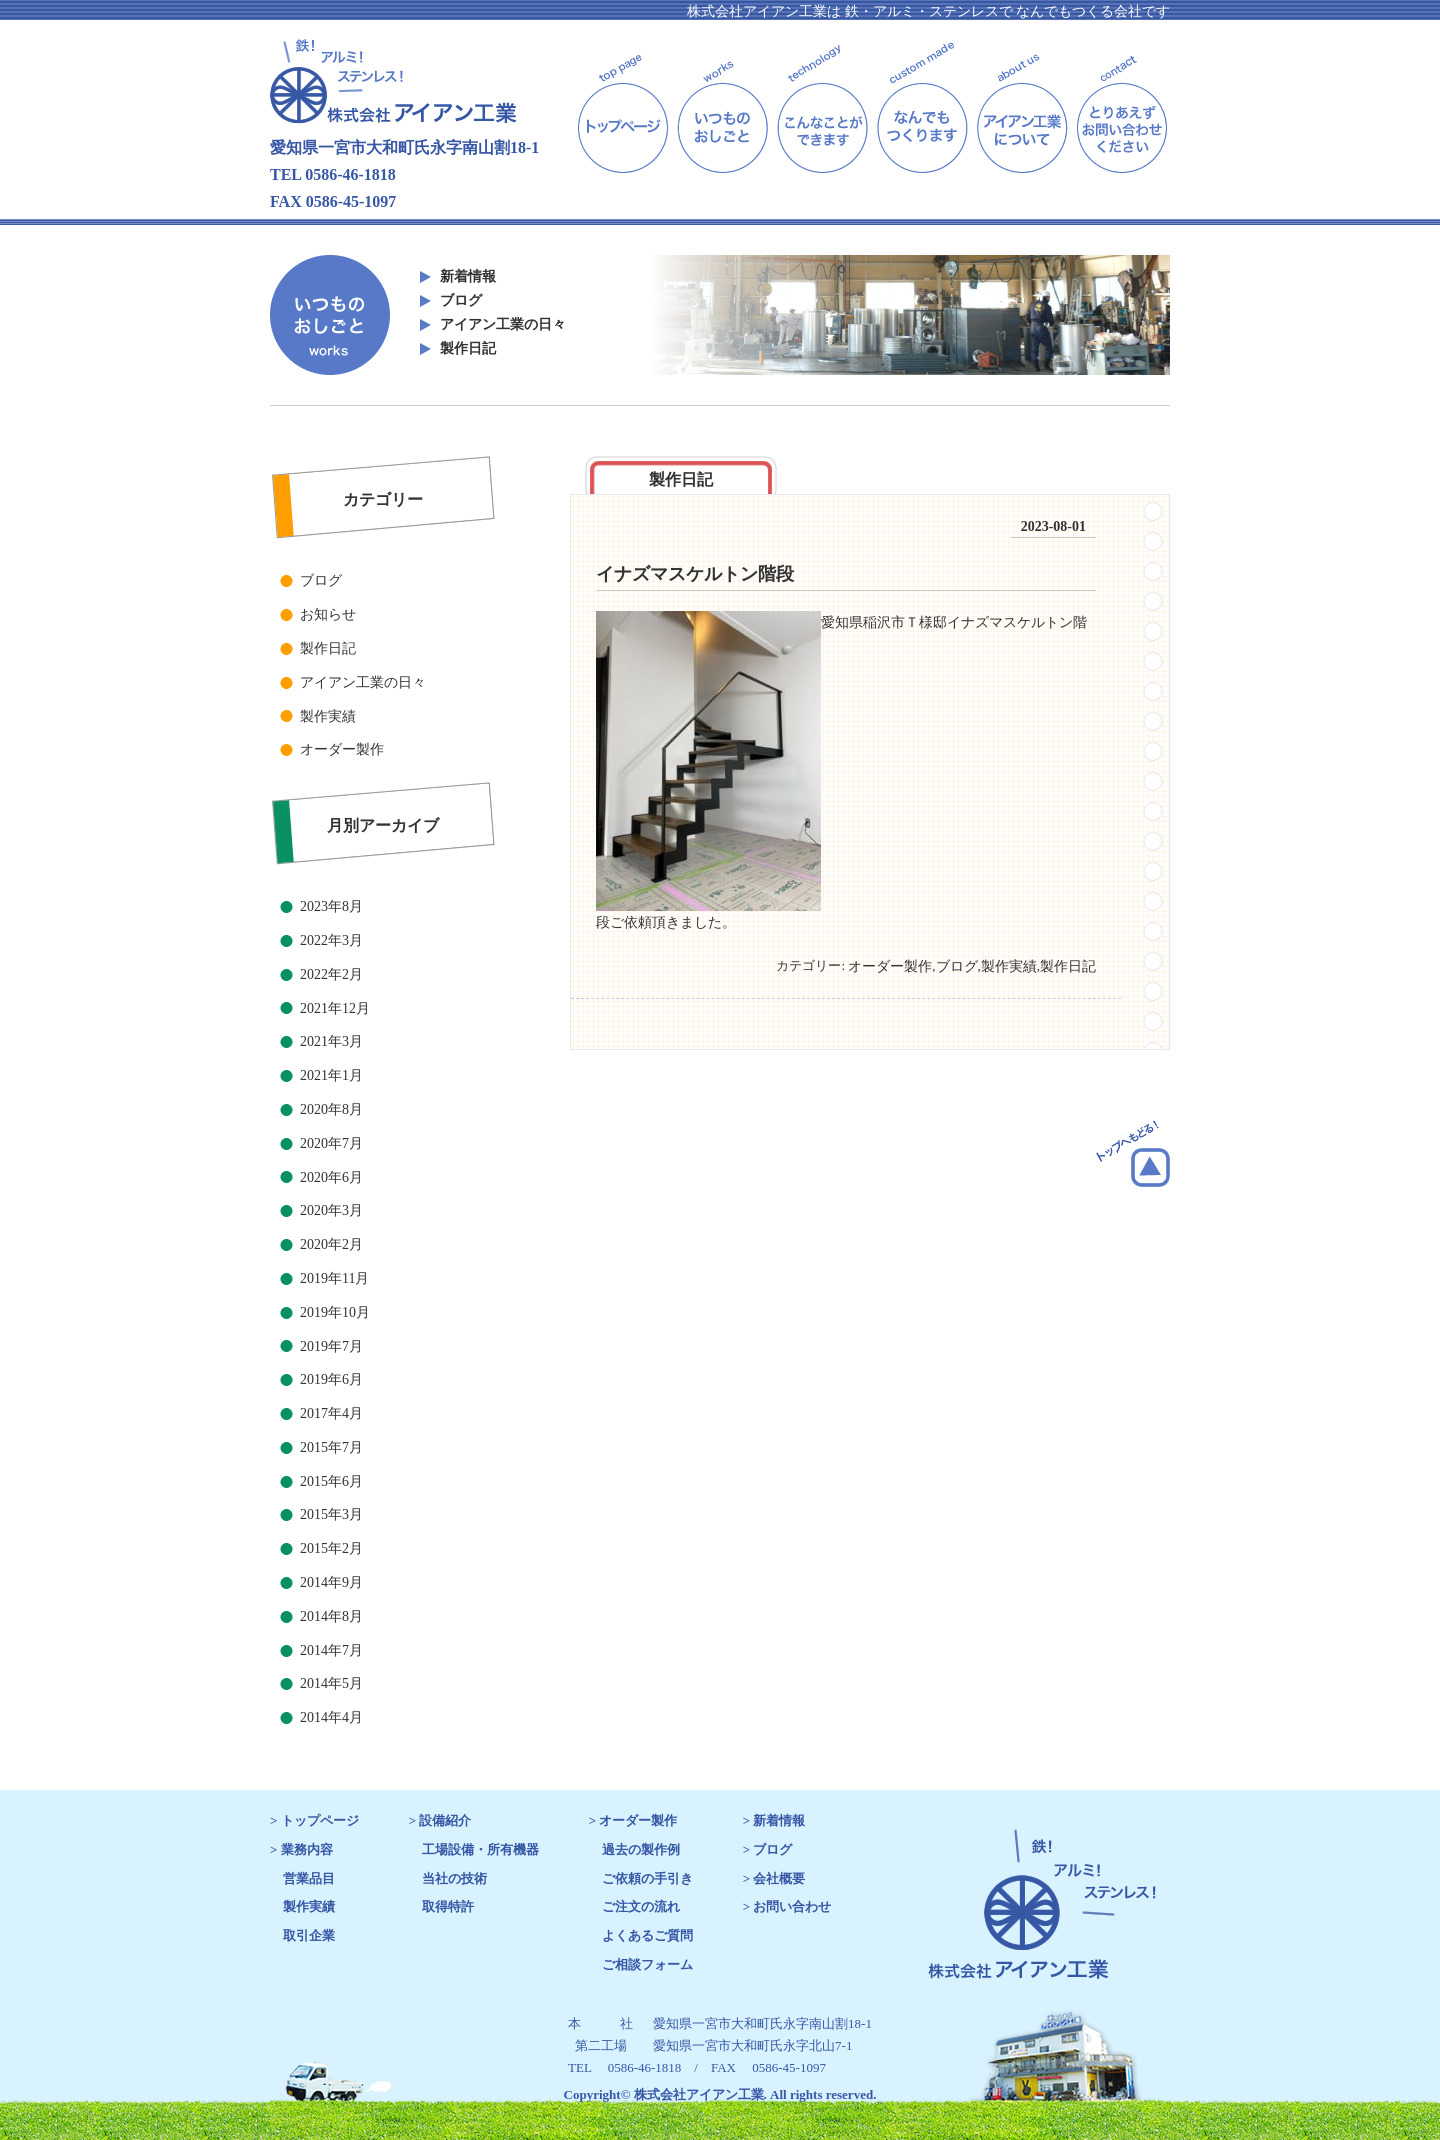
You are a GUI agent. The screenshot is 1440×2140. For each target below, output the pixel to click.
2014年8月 (331, 1616)
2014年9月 (331, 1582)
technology (822, 106)
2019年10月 (335, 1312)
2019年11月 (334, 1278)
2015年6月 (331, 1481)
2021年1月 (331, 1075)
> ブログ (768, 1849)
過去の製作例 (641, 1849)
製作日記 (468, 348)
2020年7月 (331, 1143)
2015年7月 (331, 1447)
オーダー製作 (342, 749)
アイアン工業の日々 (503, 324)
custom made (922, 106)
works (722, 106)
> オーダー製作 (633, 1820)
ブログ (461, 300)
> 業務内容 (301, 1849)
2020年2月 (331, 1244)
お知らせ (328, 614)
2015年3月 (331, 1514)
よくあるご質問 (647, 1935)
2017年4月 (331, 1413)
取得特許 (448, 1906)
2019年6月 (331, 1379)
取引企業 (309, 1935)
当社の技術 (454, 1878)
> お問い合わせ (787, 1906)
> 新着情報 (774, 1820)
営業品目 (309, 1878)
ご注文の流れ (641, 1906)
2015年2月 (331, 1548)
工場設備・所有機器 (480, 1849)
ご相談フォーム (647, 1964)
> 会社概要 (774, 1878)
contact (1122, 106)
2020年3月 (331, 1210)
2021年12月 (335, 1008)
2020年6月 (331, 1177)
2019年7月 (331, 1346)
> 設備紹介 (440, 1820)
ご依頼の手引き (647, 1878)
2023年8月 (331, 906)
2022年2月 (331, 974)
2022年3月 (331, 940)
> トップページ (314, 1820)
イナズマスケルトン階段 (695, 574)
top (622, 106)
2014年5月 (331, 1683)
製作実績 (328, 716)
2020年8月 (331, 1109)
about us (1022, 106)
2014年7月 (331, 1650)
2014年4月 (331, 1717)
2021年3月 (331, 1041)
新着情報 (468, 276)
